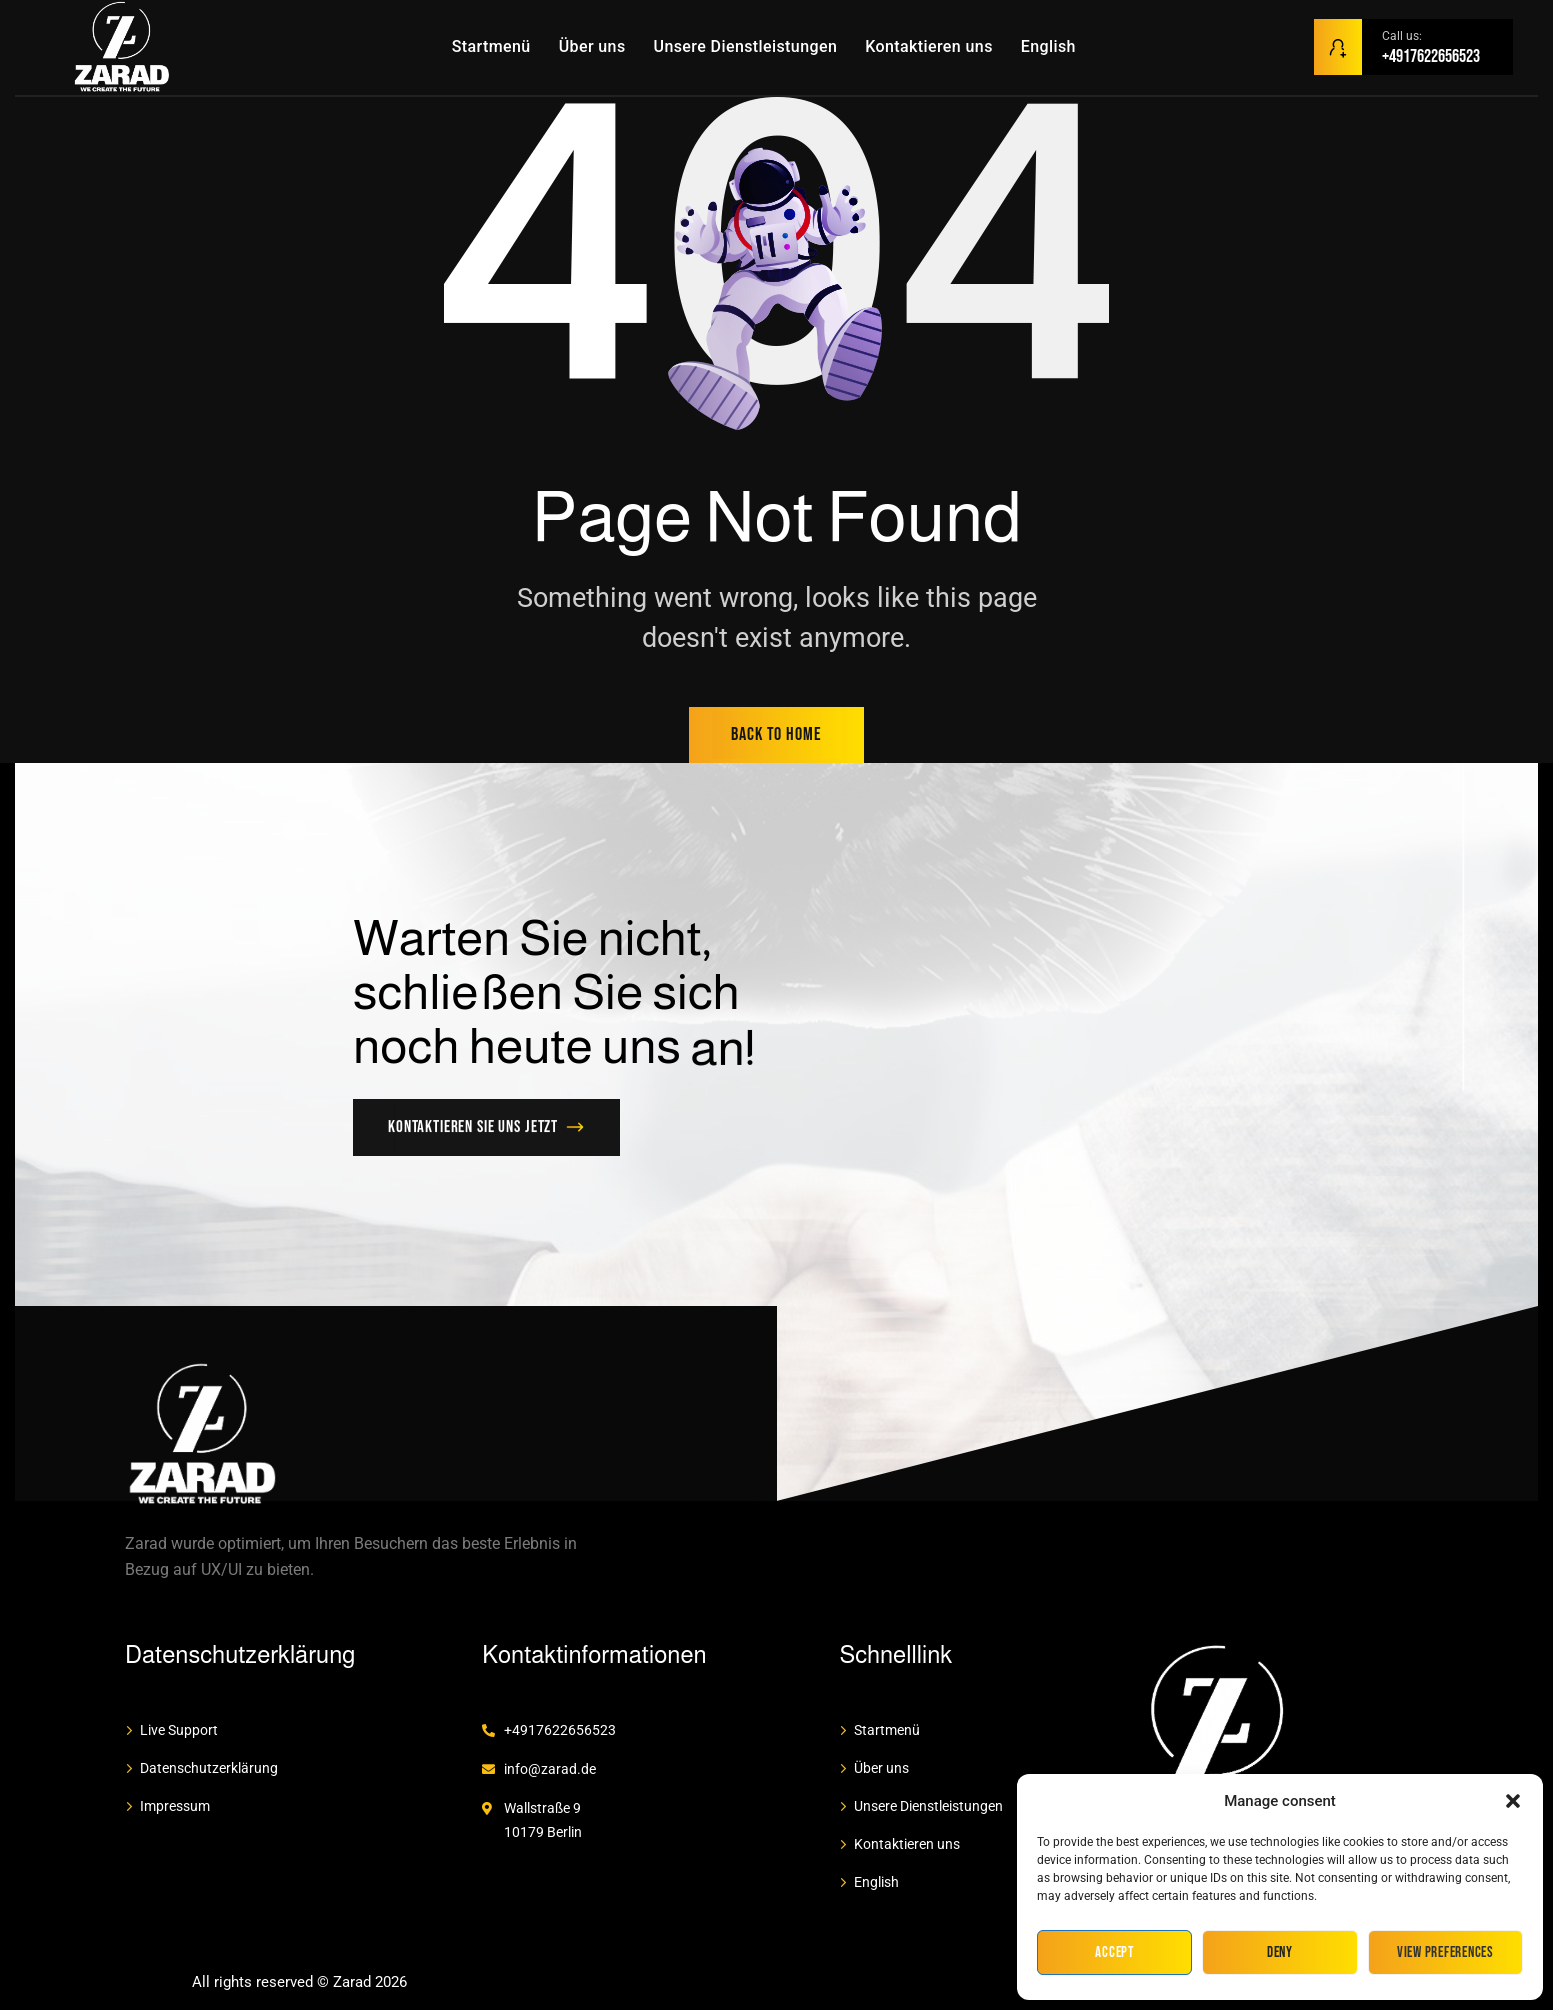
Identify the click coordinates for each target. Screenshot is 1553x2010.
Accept (1114, 1952)
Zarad (352, 1982)
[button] (1513, 1801)
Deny (1280, 1952)
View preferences (1445, 1952)
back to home (776, 734)
